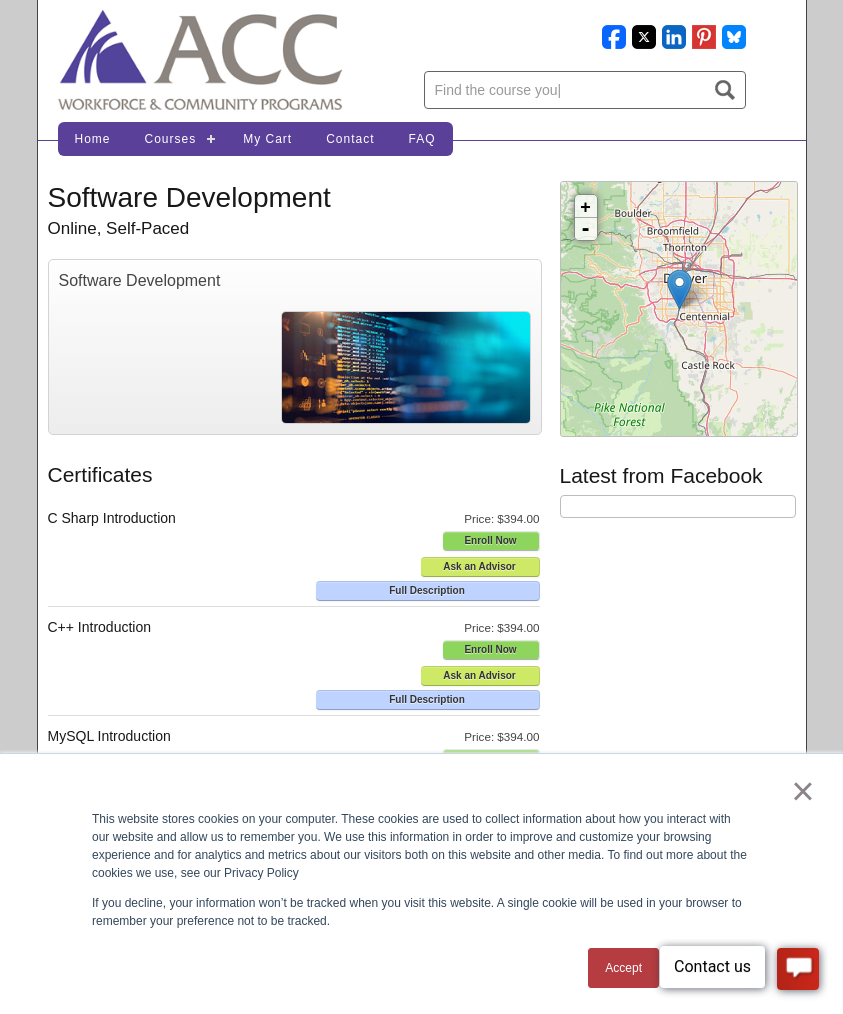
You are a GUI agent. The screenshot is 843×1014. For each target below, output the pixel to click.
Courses (171, 139)
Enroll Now (490, 540)
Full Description (427, 590)
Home (93, 139)
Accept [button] (623, 968)
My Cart (267, 139)
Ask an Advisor (479, 566)
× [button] (802, 791)
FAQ (422, 139)
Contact (350, 139)
